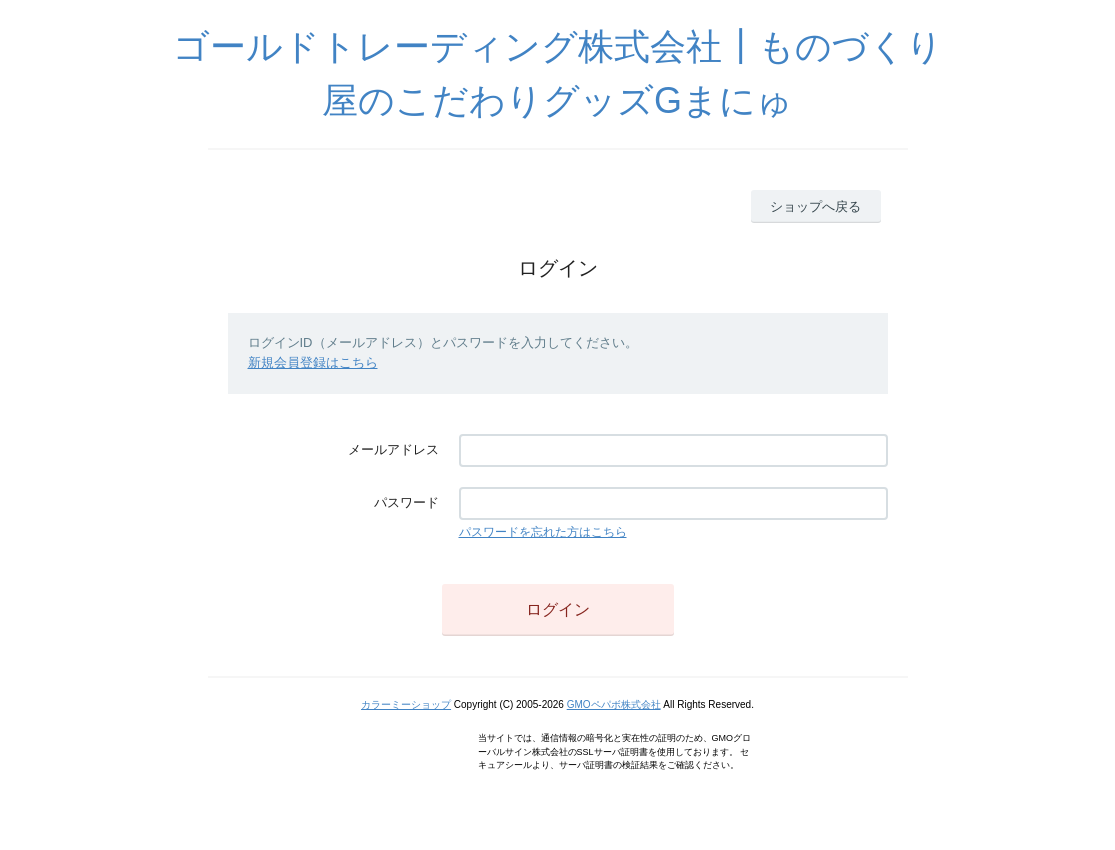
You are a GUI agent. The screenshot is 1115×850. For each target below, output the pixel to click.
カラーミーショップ (406, 704)
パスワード (406, 502)
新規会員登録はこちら (313, 362)
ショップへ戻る (815, 206)
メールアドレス (393, 449)
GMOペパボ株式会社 (614, 704)
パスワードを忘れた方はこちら (543, 532)
